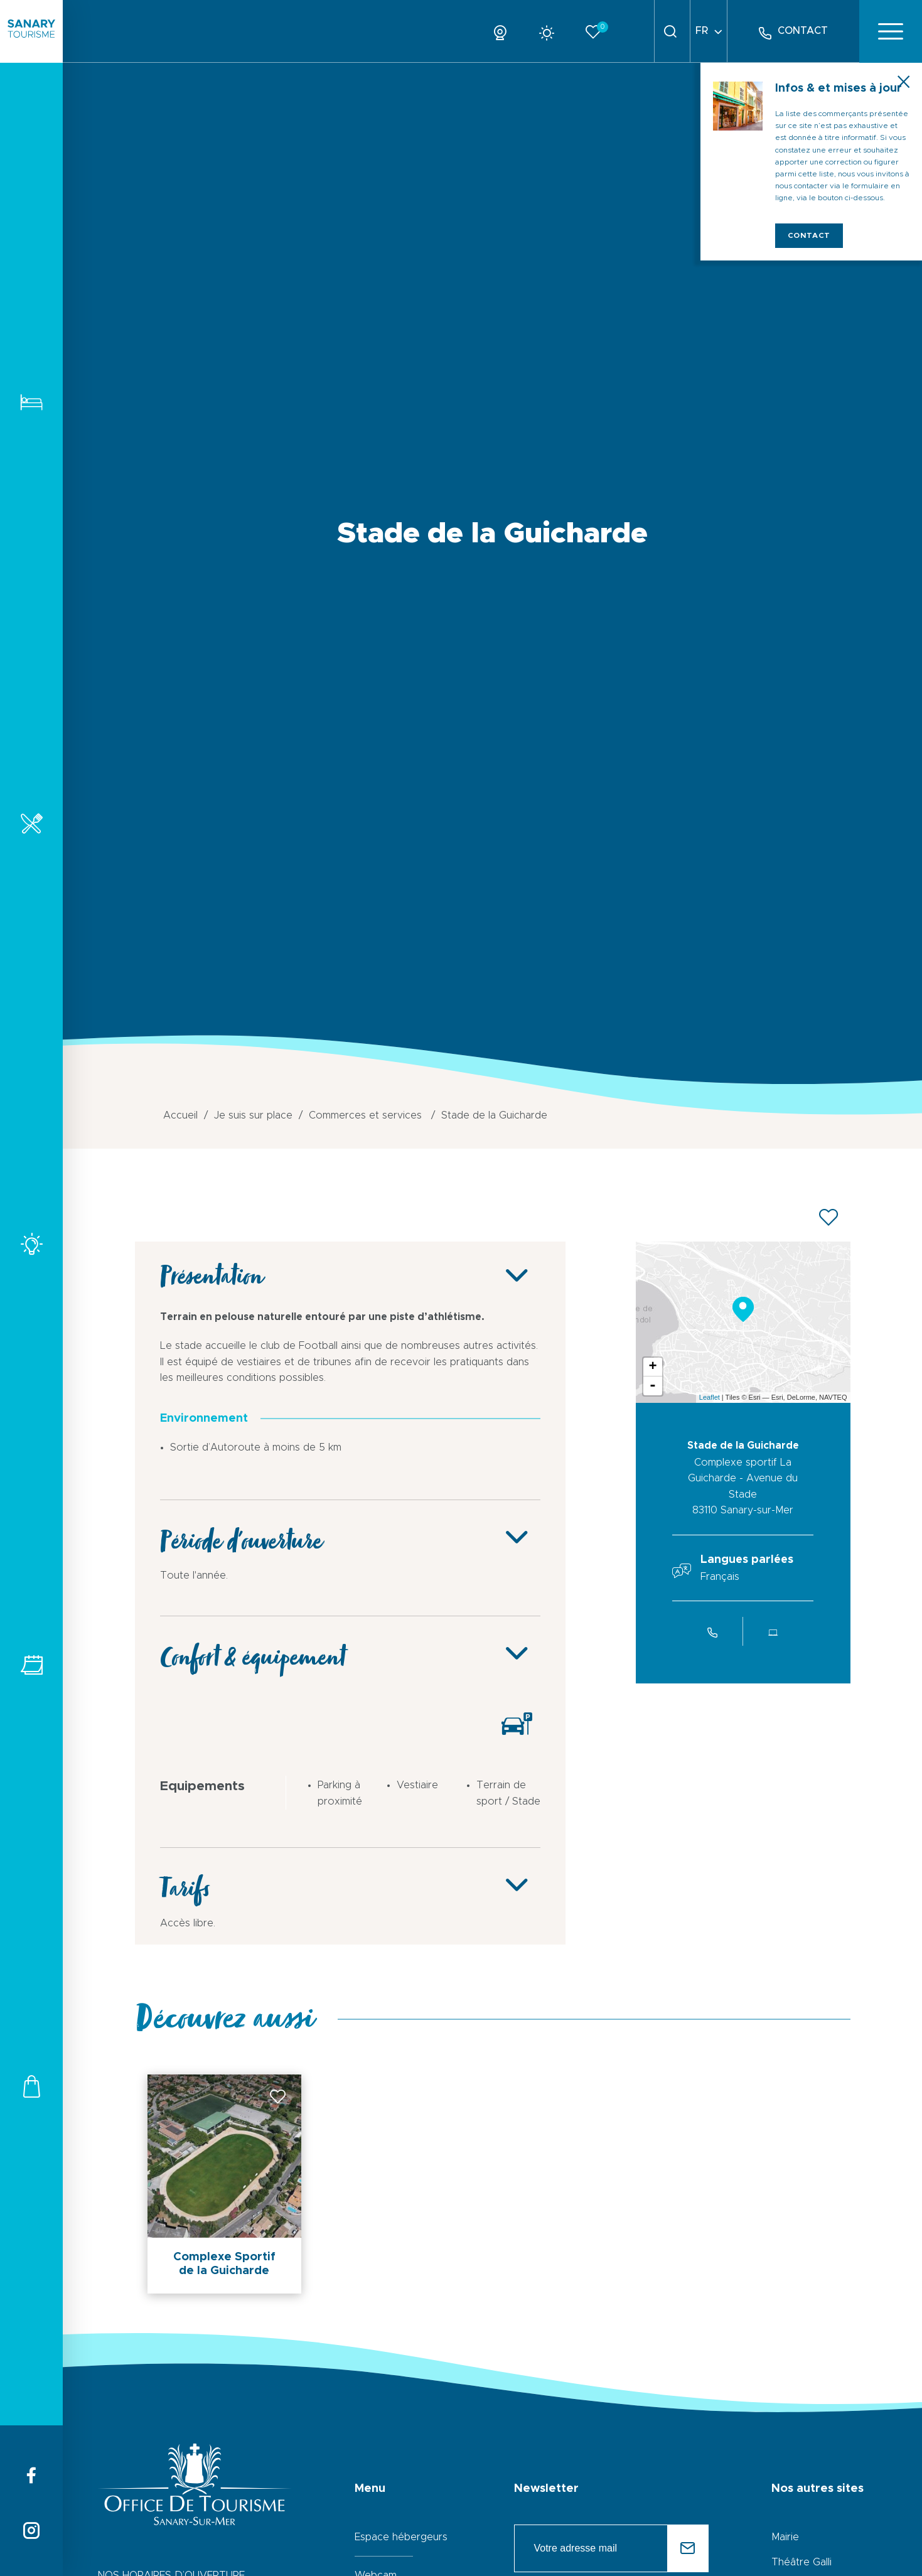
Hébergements (31, 402)
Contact (809, 235)
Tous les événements (31, 1665)
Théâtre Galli (801, 2562)
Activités (31, 1244)
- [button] (652, 1386)
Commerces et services (31, 2086)
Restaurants (31, 823)
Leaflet (709, 1397)
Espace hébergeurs (401, 2537)
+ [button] (652, 1367)
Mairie (785, 2537)
